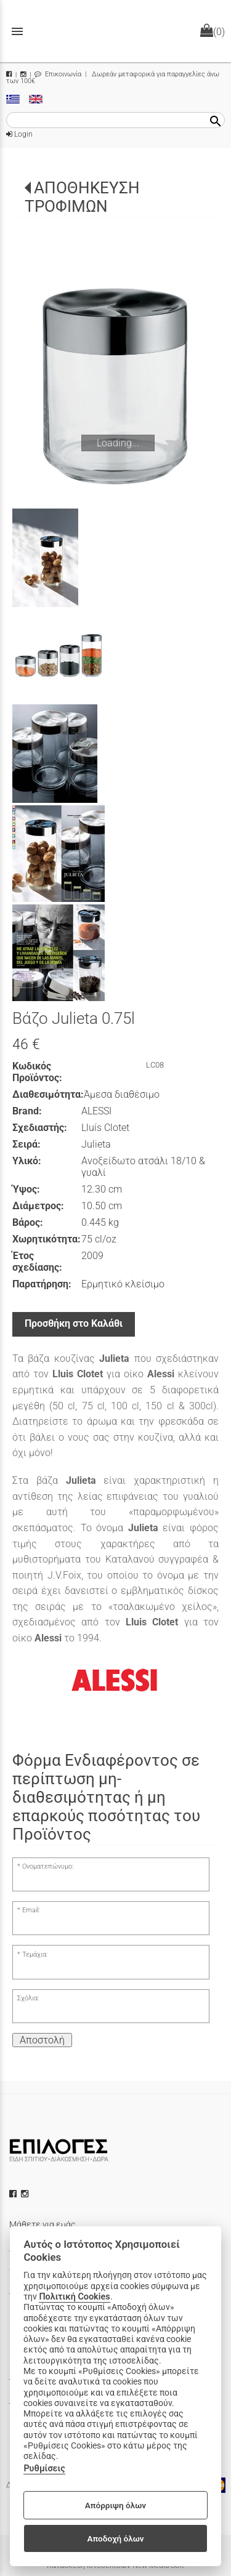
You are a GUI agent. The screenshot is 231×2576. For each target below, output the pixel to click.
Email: (30, 1910)
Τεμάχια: (34, 1954)
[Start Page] (115, 31)
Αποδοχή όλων (115, 2538)
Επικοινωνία (57, 74)
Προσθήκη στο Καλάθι (74, 1323)
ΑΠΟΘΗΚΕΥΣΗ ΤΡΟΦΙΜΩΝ (82, 197)
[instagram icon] (26, 2194)
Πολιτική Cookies (74, 2297)
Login (19, 134)
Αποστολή (42, 2040)
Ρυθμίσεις (44, 2468)
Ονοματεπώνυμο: (47, 1866)
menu (17, 31)
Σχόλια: (28, 1998)
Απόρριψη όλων (115, 2505)
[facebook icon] (14, 2194)
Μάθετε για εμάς (42, 2224)
